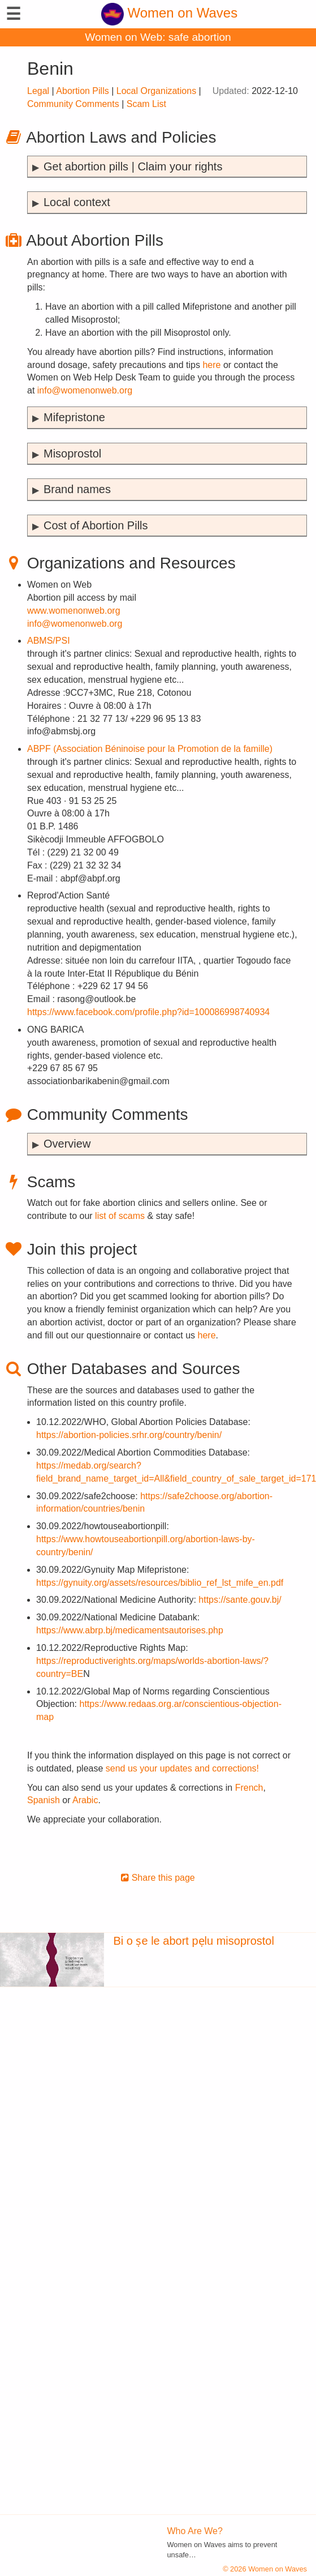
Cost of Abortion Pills (96, 525)
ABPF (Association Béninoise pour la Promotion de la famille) (149, 749)
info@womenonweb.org (84, 390)
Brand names (77, 489)
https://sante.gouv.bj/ (239, 1599)
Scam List (146, 104)
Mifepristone (74, 417)
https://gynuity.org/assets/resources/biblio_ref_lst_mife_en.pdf (159, 1582)
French (249, 1787)
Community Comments (73, 104)
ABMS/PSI (48, 640)
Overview (67, 1143)
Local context (77, 202)
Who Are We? (195, 2531)
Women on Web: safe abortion (158, 37)
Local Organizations (156, 91)
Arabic (85, 1800)
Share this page (158, 1877)
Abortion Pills (82, 91)
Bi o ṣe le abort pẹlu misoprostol (193, 1941)
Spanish (43, 1800)
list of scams (120, 1216)
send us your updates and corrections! (182, 1768)
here (211, 365)
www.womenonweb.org (73, 610)
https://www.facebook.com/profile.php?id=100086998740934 (148, 1012)
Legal (38, 91)
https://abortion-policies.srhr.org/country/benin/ (129, 1435)
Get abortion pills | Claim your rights (133, 166)
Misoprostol (72, 453)
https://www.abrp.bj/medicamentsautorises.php (129, 1630)
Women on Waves (169, 12)
